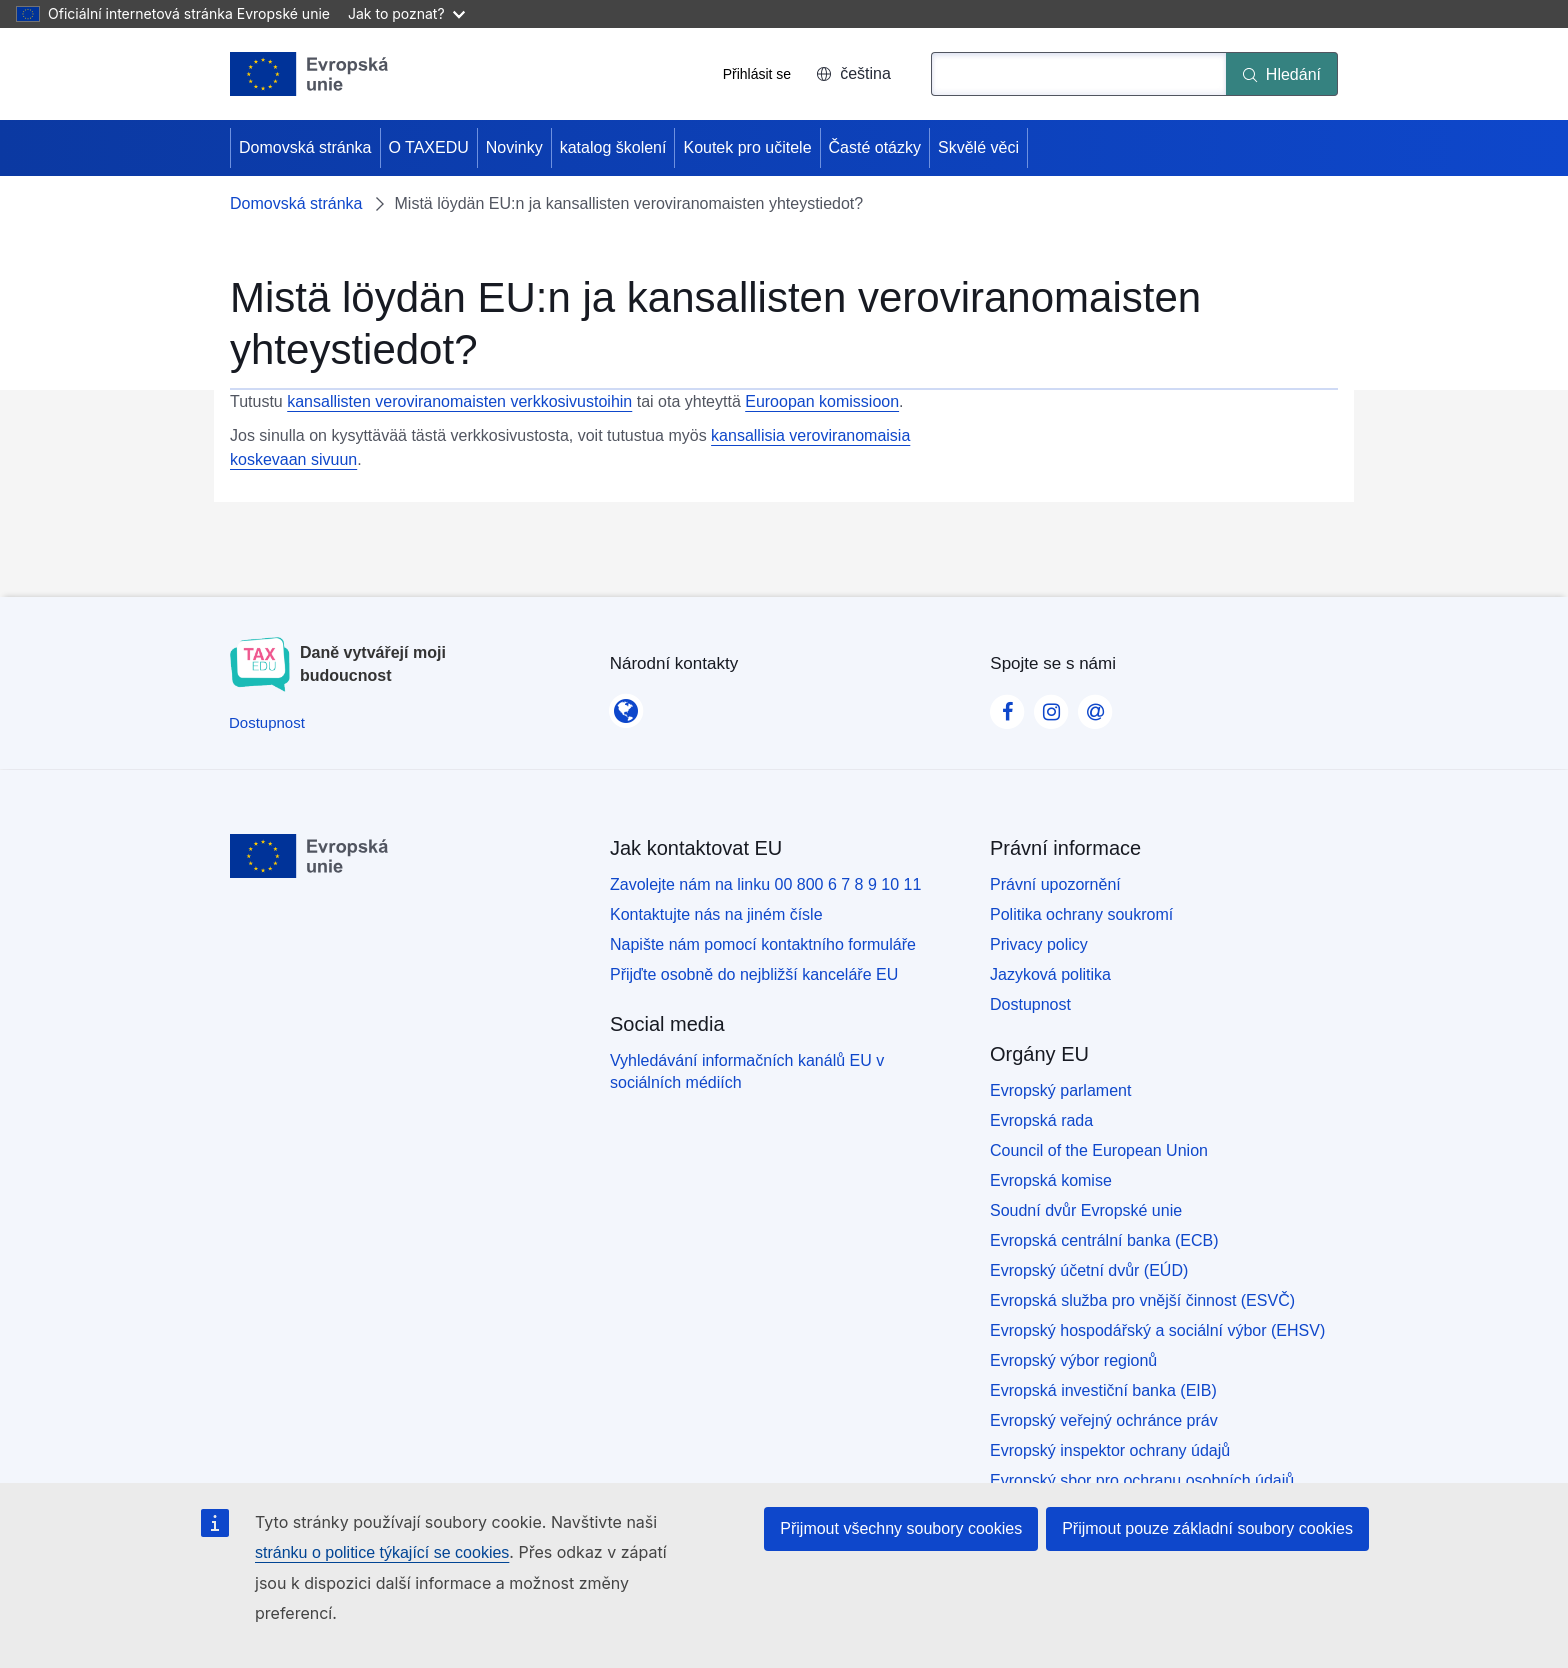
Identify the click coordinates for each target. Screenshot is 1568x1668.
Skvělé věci (978, 147)
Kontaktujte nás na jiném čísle (716, 914)
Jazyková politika (1050, 974)
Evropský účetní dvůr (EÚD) (1089, 1270)
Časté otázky (875, 147)
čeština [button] (853, 73)
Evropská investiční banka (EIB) (1103, 1390)
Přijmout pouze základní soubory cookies (1207, 1528)
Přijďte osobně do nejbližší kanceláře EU (754, 974)
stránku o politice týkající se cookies (382, 1552)
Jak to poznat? (406, 13)
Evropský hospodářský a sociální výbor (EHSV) (1157, 1330)
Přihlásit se (757, 74)
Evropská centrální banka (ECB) (1104, 1240)
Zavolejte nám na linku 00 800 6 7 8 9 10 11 (765, 884)
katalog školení (613, 147)
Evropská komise (1051, 1180)
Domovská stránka (305, 147)
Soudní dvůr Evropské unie (1086, 1210)
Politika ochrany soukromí (1081, 914)
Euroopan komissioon (822, 401)
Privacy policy (1039, 944)
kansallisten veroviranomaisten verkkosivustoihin (459, 401)
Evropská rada (1041, 1120)
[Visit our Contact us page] (1095, 706)
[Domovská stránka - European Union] (309, 74)
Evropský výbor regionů (1073, 1360)
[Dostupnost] (267, 722)
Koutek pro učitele (747, 147)
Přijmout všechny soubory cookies (901, 1528)
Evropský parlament (1060, 1090)
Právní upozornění (1055, 884)
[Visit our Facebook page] (1007, 706)
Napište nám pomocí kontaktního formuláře (763, 944)
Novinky (514, 147)
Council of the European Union (1099, 1150)
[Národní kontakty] (626, 705)
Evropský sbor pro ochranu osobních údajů (1142, 1480)
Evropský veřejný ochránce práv (1104, 1420)
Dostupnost (1030, 1004)
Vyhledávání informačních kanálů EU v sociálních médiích (747, 1071)
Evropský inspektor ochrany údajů (1110, 1450)
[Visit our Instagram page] (1051, 706)
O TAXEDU (429, 147)
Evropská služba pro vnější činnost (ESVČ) (1142, 1300)
